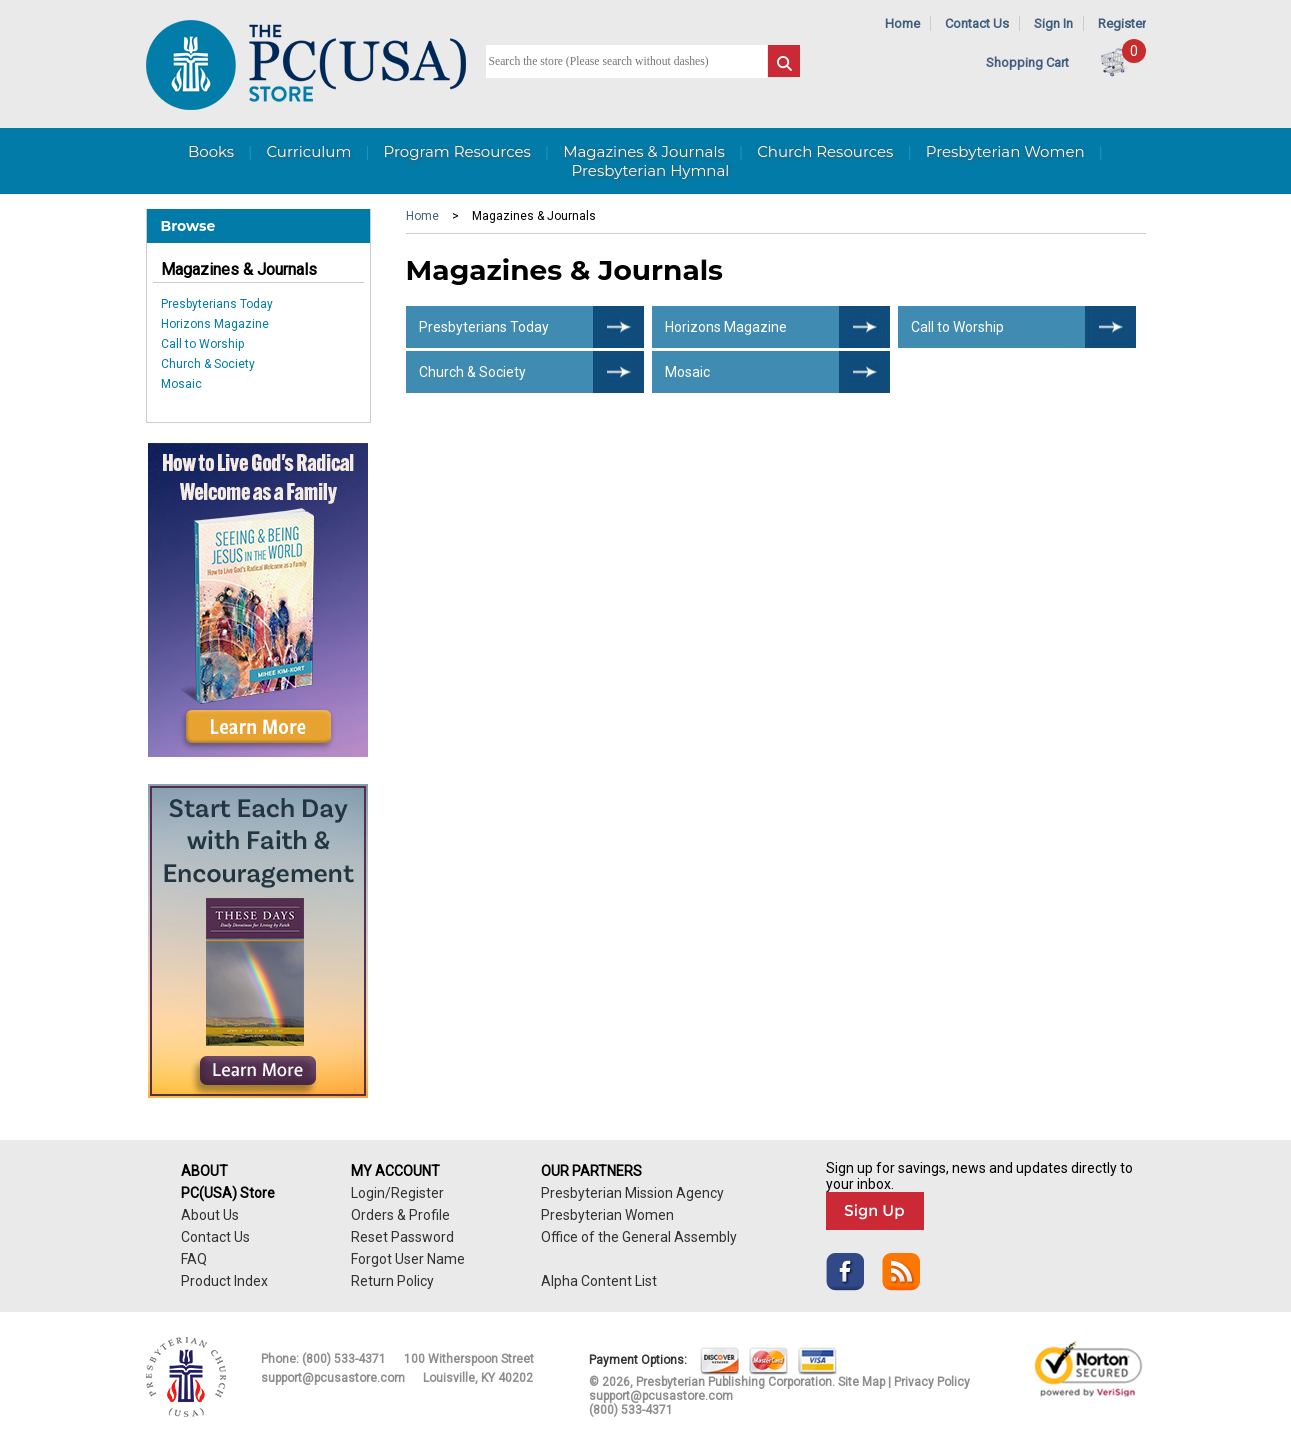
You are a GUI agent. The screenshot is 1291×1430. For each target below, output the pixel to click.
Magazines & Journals (239, 269)
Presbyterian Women (1005, 151)
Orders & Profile (400, 1215)
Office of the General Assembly (639, 1237)
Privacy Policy (932, 1382)
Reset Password (402, 1237)
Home (902, 23)
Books (211, 151)
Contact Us (977, 23)
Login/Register (397, 1193)
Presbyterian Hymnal (651, 170)
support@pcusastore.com (333, 1378)
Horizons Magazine (215, 324)
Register (1122, 23)
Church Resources (825, 151)
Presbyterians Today (217, 304)
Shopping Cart (1027, 62)
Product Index (224, 1281)
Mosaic (181, 384)
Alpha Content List (599, 1281)
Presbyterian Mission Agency (632, 1193)
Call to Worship (202, 344)
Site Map (861, 1382)
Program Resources (457, 151)
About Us (210, 1215)
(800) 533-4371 (344, 1359)
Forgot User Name (408, 1259)
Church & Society (208, 364)
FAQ (194, 1259)
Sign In (1053, 23)
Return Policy (392, 1281)
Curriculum (308, 151)
